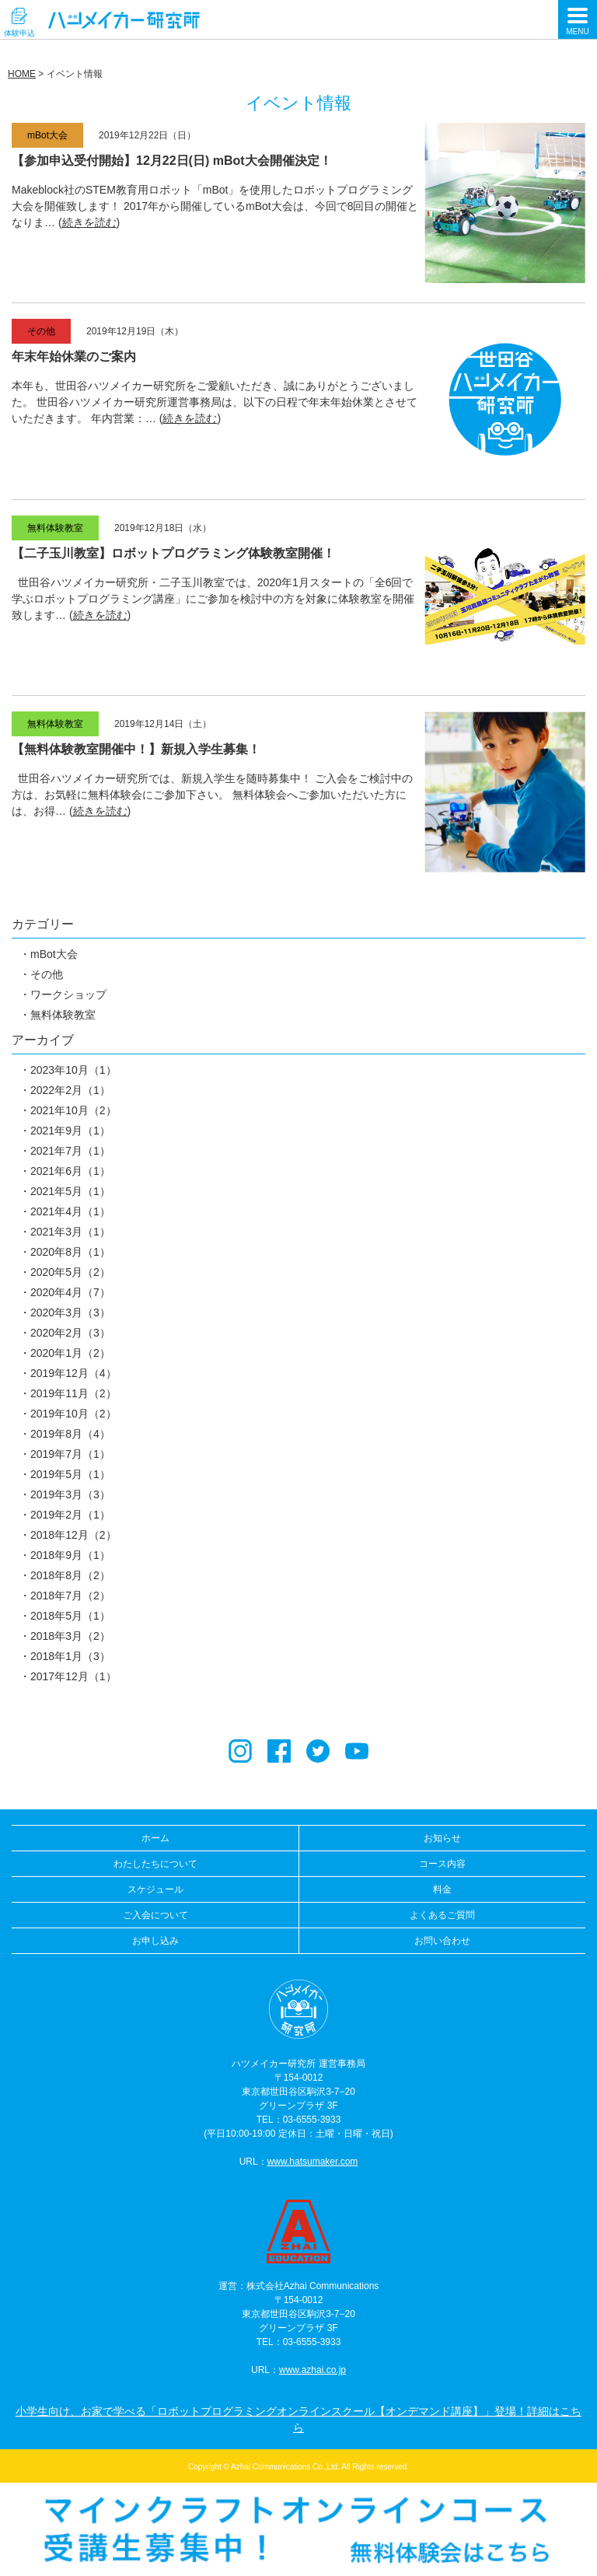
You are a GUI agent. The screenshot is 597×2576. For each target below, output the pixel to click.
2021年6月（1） (70, 1171)
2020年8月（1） (70, 1252)
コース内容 (442, 1863)
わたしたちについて (155, 1863)
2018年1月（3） (70, 1656)
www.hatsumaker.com (312, 2161)
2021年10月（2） (73, 1110)
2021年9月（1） (70, 1130)
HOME (22, 73)
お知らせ (442, 1838)
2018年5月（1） (70, 1616)
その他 (46, 974)
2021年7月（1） (70, 1151)
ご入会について (155, 1915)
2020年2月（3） (70, 1332)
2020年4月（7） (70, 1292)
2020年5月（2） (70, 1272)
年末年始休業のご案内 (74, 356)
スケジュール (155, 1889)
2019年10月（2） (73, 1413)
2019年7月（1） (70, 1454)
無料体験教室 (63, 1014)
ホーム (155, 1838)
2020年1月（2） (70, 1353)
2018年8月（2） (70, 1575)
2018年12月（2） (73, 1535)
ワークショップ (68, 994)
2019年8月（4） (70, 1434)
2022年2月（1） (70, 1090)
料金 (442, 1889)
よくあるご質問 (442, 1915)
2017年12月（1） (73, 1676)
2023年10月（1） (73, 1070)
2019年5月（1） (70, 1474)
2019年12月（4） (73, 1373)
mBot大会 (54, 954)
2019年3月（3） (70, 1494)
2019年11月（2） (73, 1393)
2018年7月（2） (70, 1595)
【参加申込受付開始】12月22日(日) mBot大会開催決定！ (172, 160)
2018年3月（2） (70, 1636)
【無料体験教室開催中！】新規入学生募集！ (136, 749)
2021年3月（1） (70, 1231)
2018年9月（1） (70, 1555)
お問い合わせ (442, 1940)
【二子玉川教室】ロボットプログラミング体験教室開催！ (173, 553)
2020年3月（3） (70, 1312)
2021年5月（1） (70, 1191)
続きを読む (89, 222)
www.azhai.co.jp (312, 2370)
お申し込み (155, 1940)
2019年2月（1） (70, 1514)
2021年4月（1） (70, 1211)
